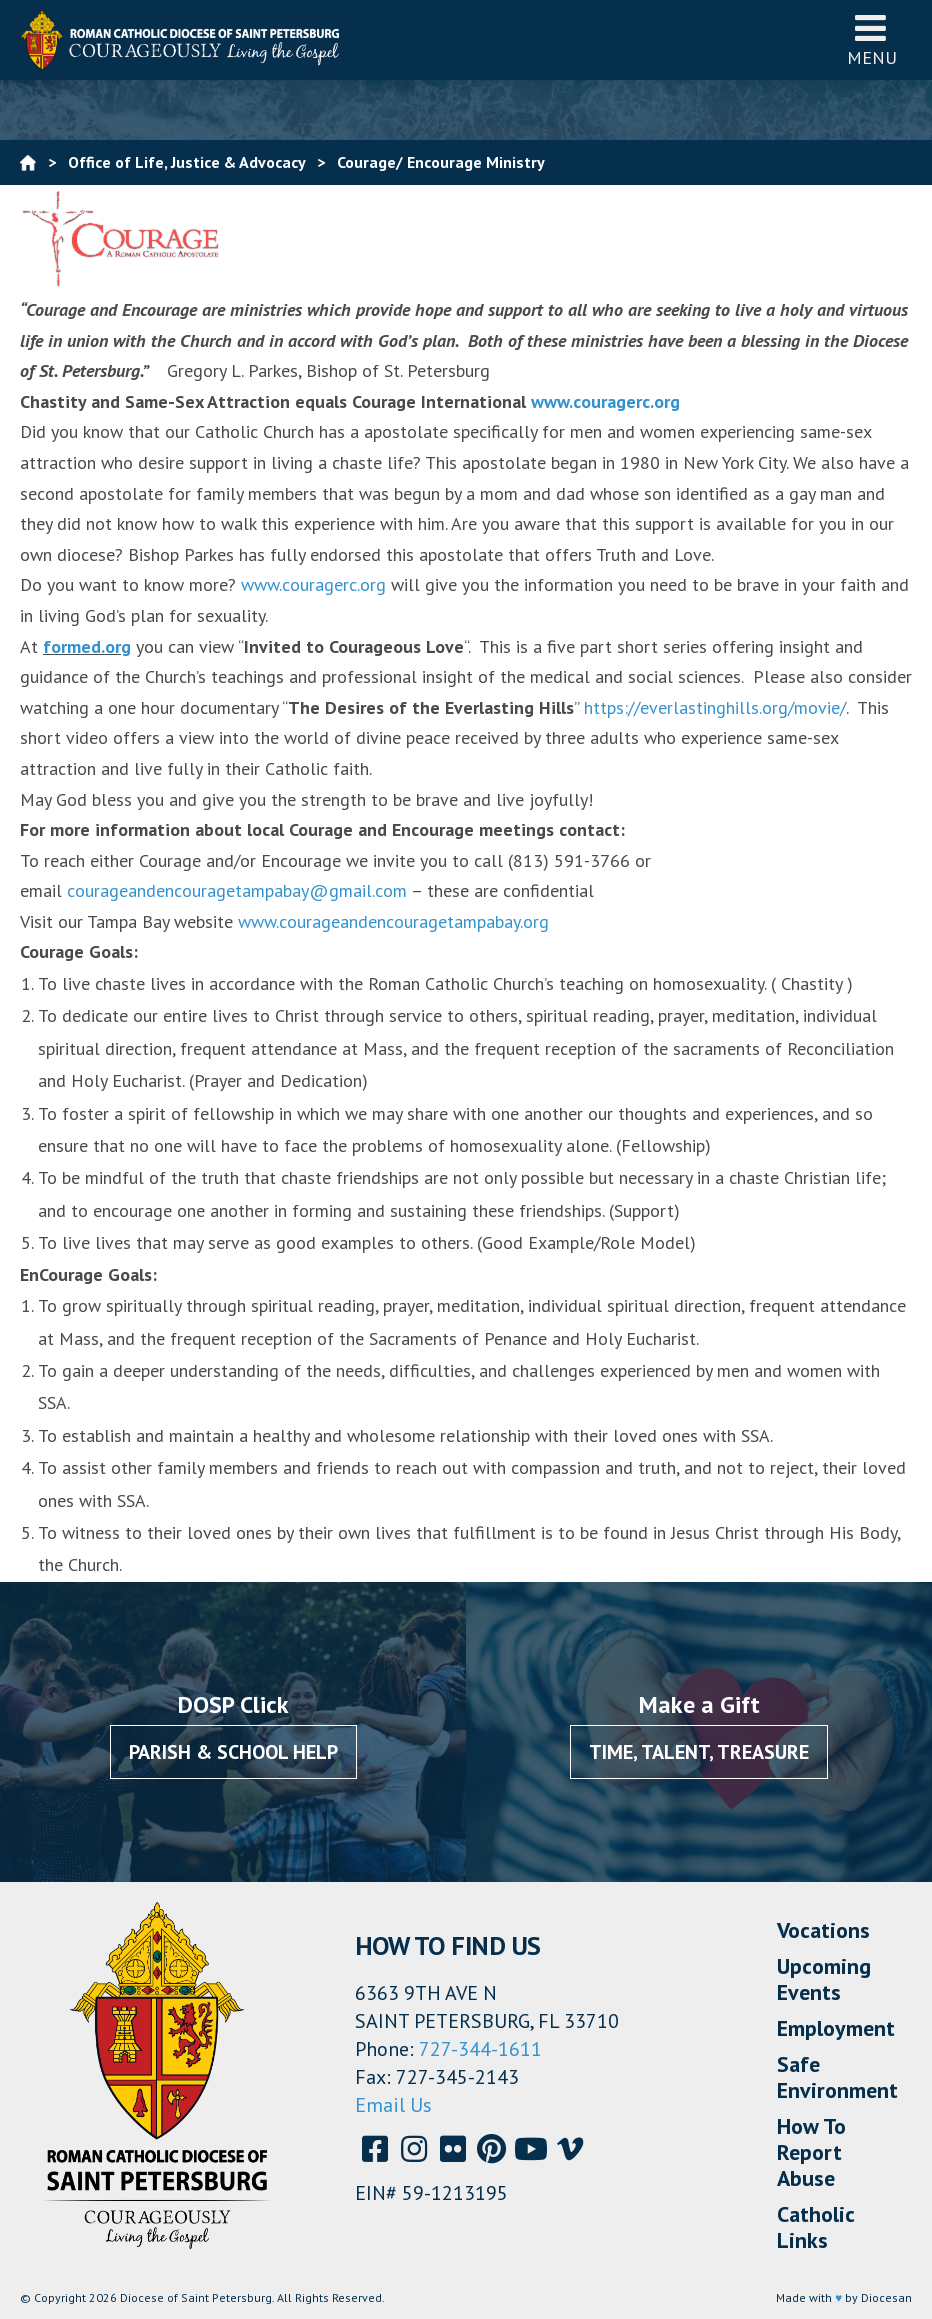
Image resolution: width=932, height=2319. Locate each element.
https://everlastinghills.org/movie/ (715, 707)
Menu (872, 39)
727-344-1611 (480, 2049)
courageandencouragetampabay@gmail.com (237, 890)
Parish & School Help (233, 1752)
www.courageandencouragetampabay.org (393, 921)
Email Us (393, 2105)
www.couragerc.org (605, 401)
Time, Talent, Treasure (699, 1752)
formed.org (87, 646)
